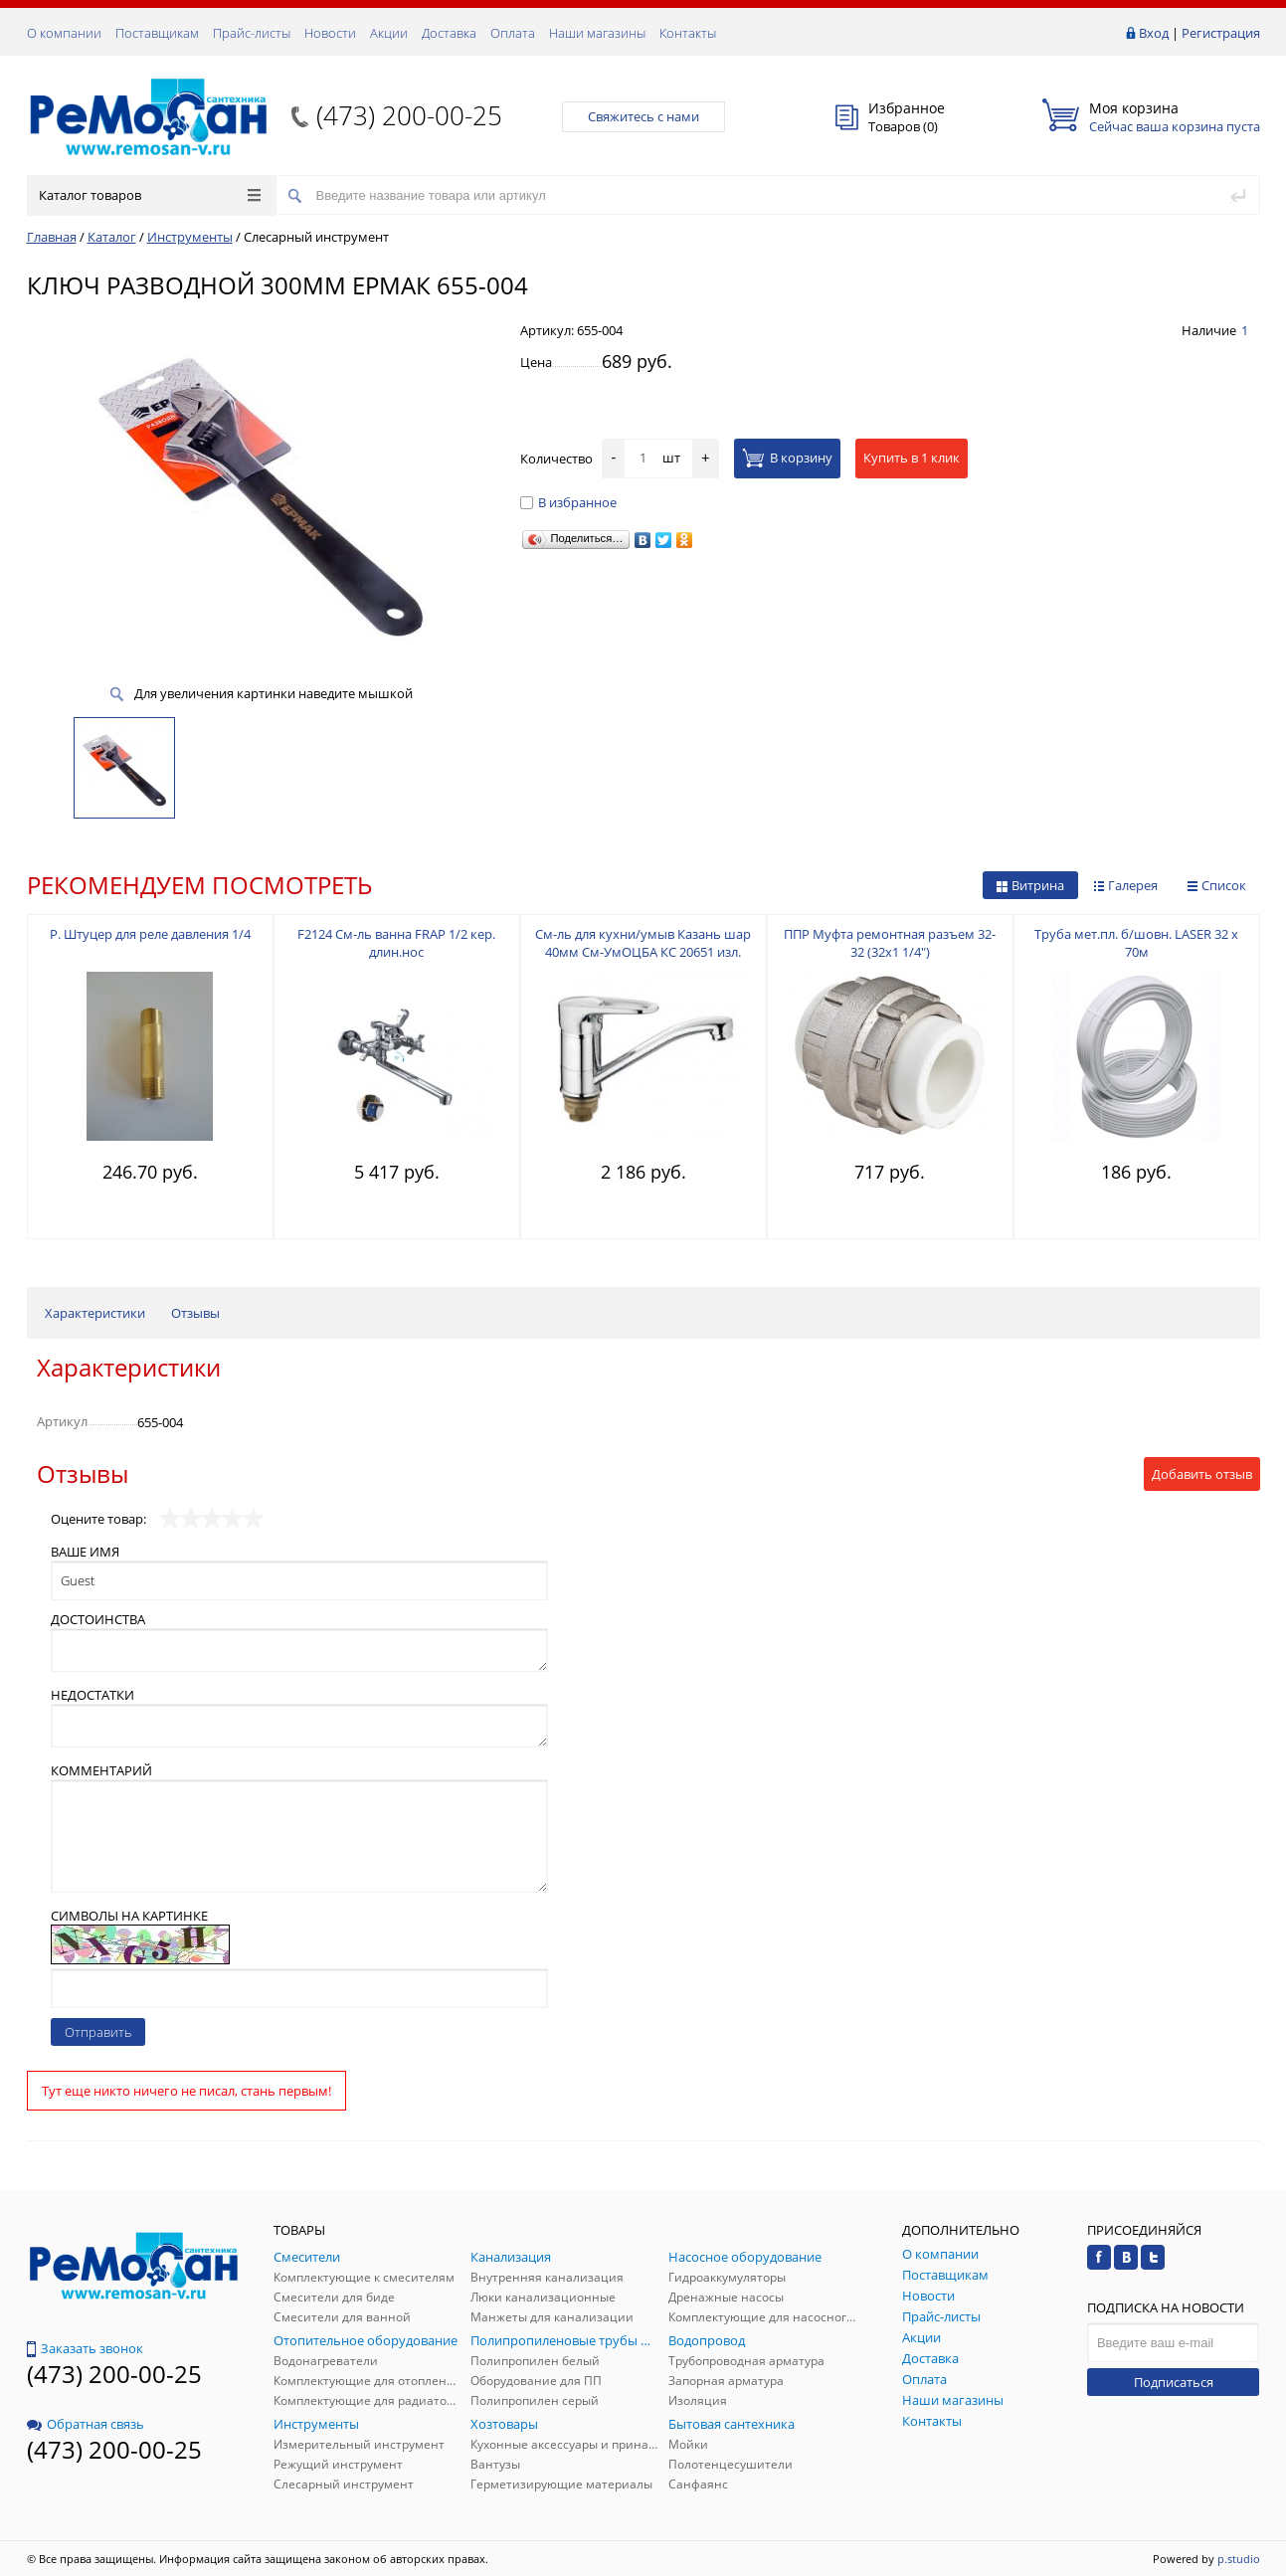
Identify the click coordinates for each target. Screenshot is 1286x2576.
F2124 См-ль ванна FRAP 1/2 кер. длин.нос (396, 943)
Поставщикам (157, 33)
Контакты (687, 33)
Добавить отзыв (1202, 1474)
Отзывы (195, 1313)
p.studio (1238, 2558)
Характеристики (95, 1313)
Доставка (449, 33)
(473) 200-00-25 (409, 115)
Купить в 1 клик (911, 457)
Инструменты (190, 237)
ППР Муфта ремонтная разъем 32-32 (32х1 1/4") (890, 943)
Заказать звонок (85, 2348)
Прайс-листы (251, 33)
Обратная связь (85, 2424)
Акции (389, 33)
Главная (52, 237)
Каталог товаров (150, 195)
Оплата (512, 33)
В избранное (568, 502)
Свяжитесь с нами (643, 116)
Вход (1154, 33)
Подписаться (1173, 2382)
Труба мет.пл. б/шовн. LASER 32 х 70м (1136, 943)
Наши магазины (597, 33)
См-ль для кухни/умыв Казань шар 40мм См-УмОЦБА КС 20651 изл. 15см (643, 952)
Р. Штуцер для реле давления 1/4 (150, 934)
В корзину (787, 457)
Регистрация (1221, 33)
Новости (330, 33)
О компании (64, 33)
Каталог (112, 237)
